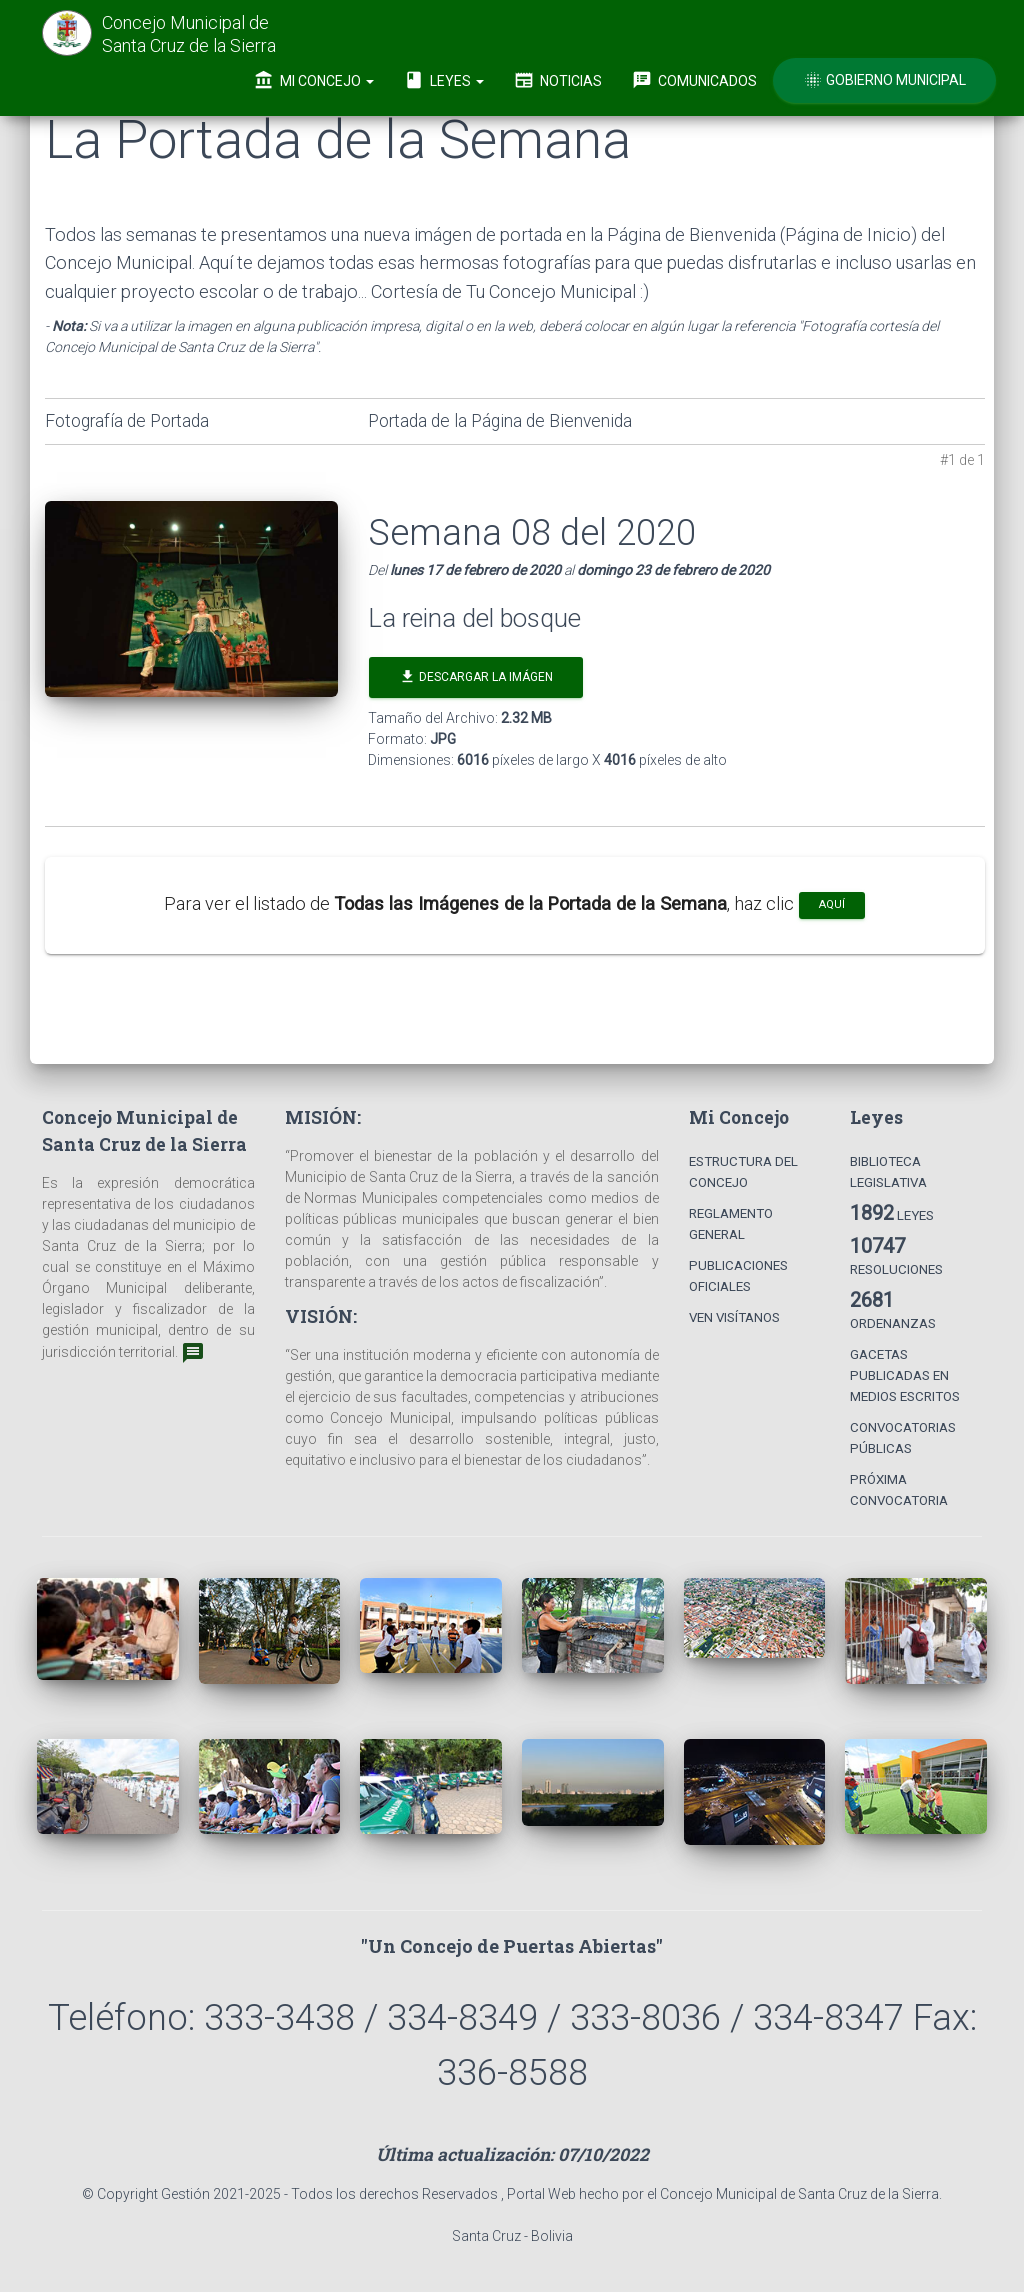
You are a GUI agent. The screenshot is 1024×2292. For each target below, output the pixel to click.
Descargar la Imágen (476, 676)
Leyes (444, 80)
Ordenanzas (893, 1309)
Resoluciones (896, 1255)
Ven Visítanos (734, 1317)
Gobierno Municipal (884, 80)
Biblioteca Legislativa (888, 1172)
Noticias (558, 80)
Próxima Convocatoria (899, 1490)
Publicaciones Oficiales (738, 1276)
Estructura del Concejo (743, 1172)
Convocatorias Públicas (903, 1438)
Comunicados (694, 80)
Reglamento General (731, 1224)
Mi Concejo (314, 80)
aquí (832, 904)
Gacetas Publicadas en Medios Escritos (905, 1375)
